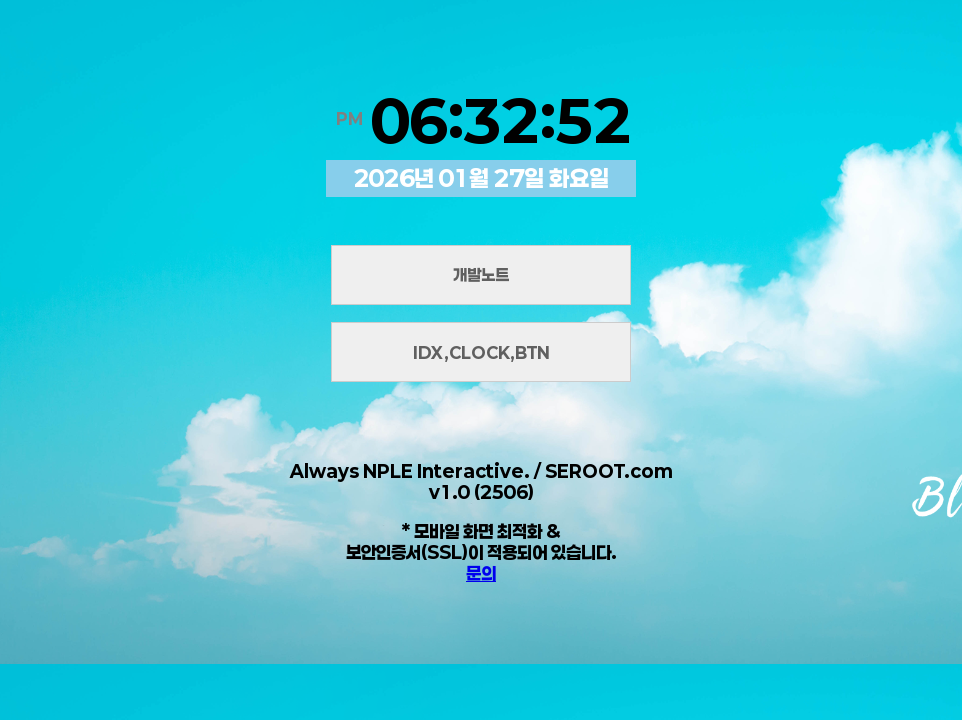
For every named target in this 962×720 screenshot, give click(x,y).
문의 (481, 573)
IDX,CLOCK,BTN (481, 352)
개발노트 (481, 274)
